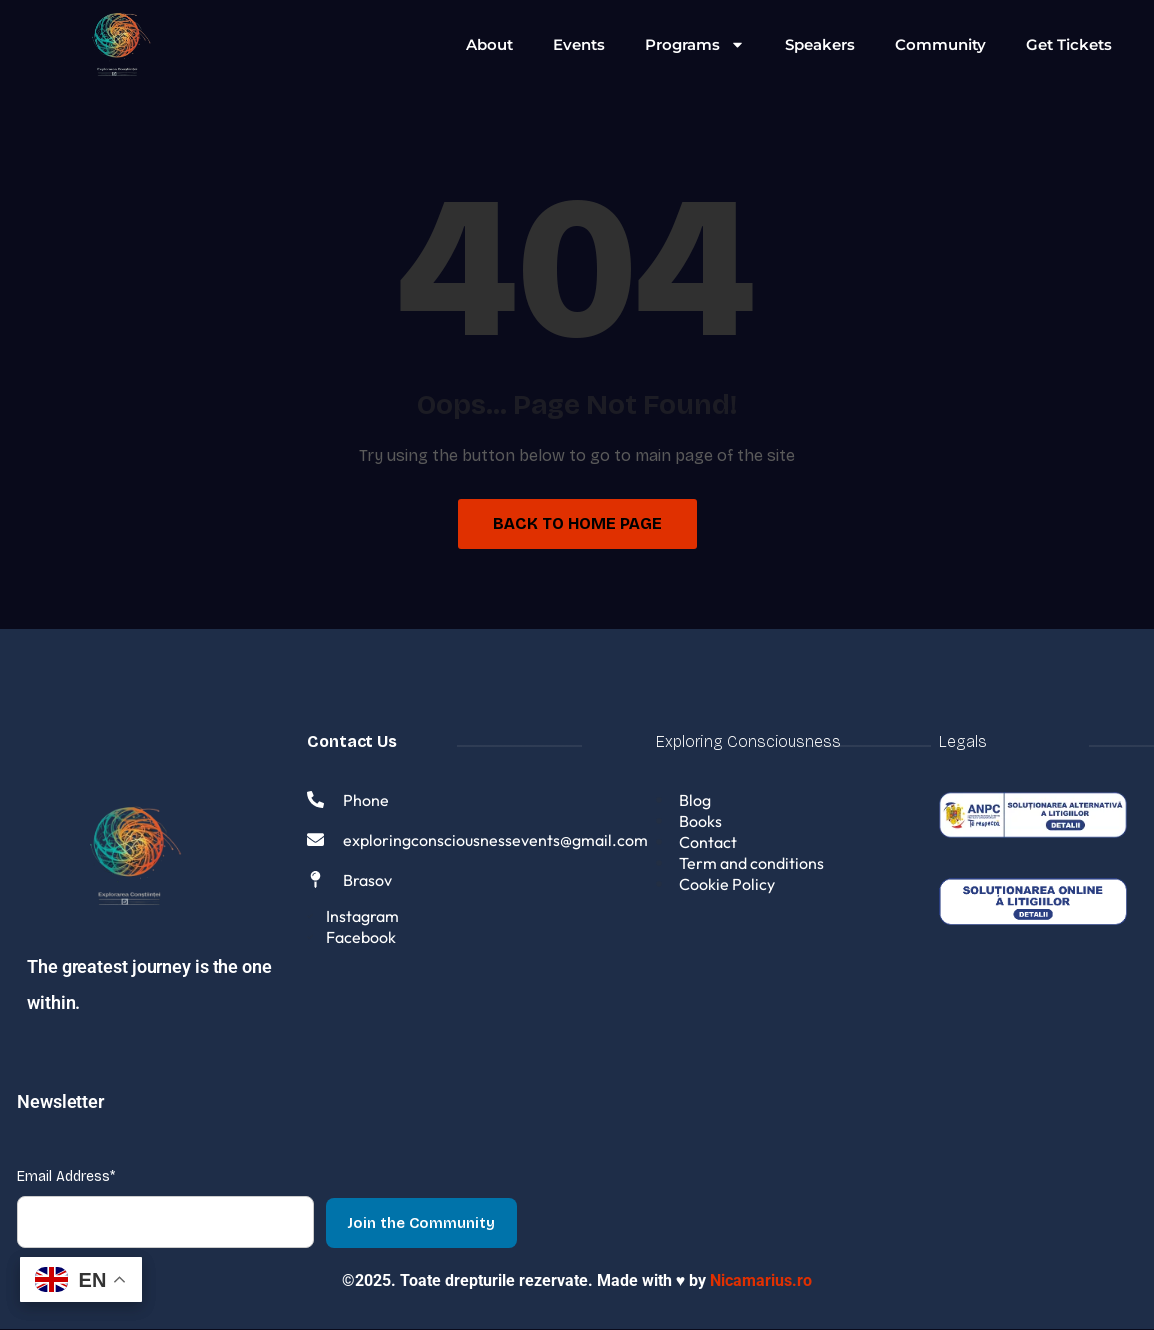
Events (579, 44)
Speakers (820, 44)
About (489, 44)
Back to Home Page (577, 523)
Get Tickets (1069, 44)
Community (940, 44)
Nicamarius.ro (761, 1281)
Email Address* (66, 1177)
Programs (695, 44)
